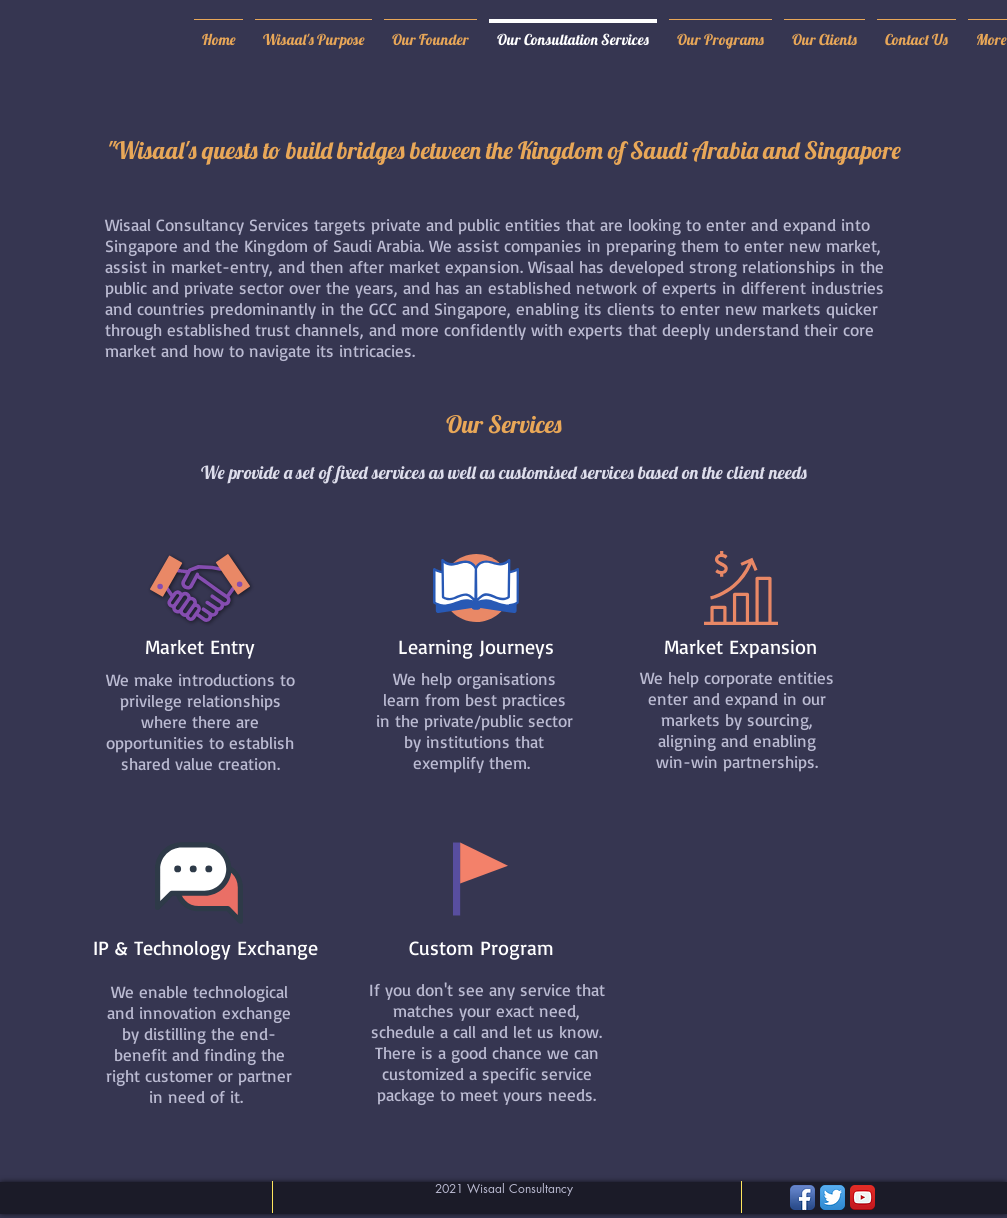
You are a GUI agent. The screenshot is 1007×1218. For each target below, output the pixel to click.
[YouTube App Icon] (862, 1197)
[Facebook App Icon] (802, 1197)
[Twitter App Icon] (832, 1197)
